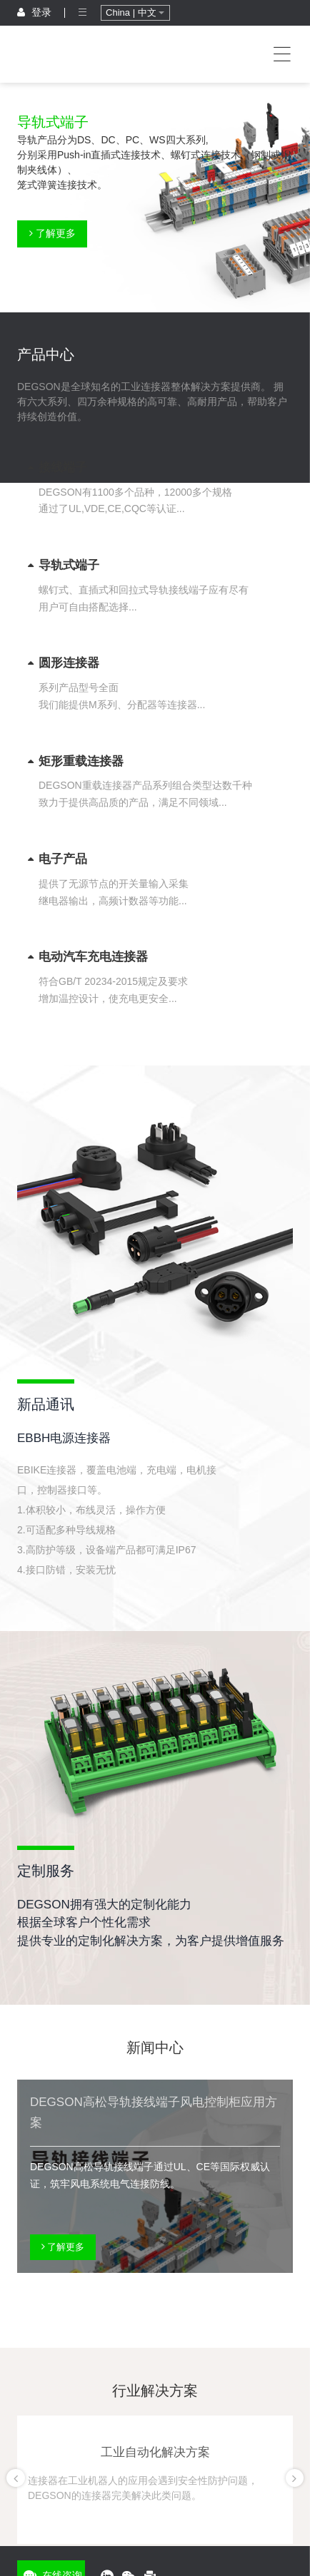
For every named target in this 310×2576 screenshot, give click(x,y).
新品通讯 (45, 1404)
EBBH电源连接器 (64, 1438)
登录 (34, 12)
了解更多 (52, 233)
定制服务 (45, 1871)
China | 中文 (135, 12)
